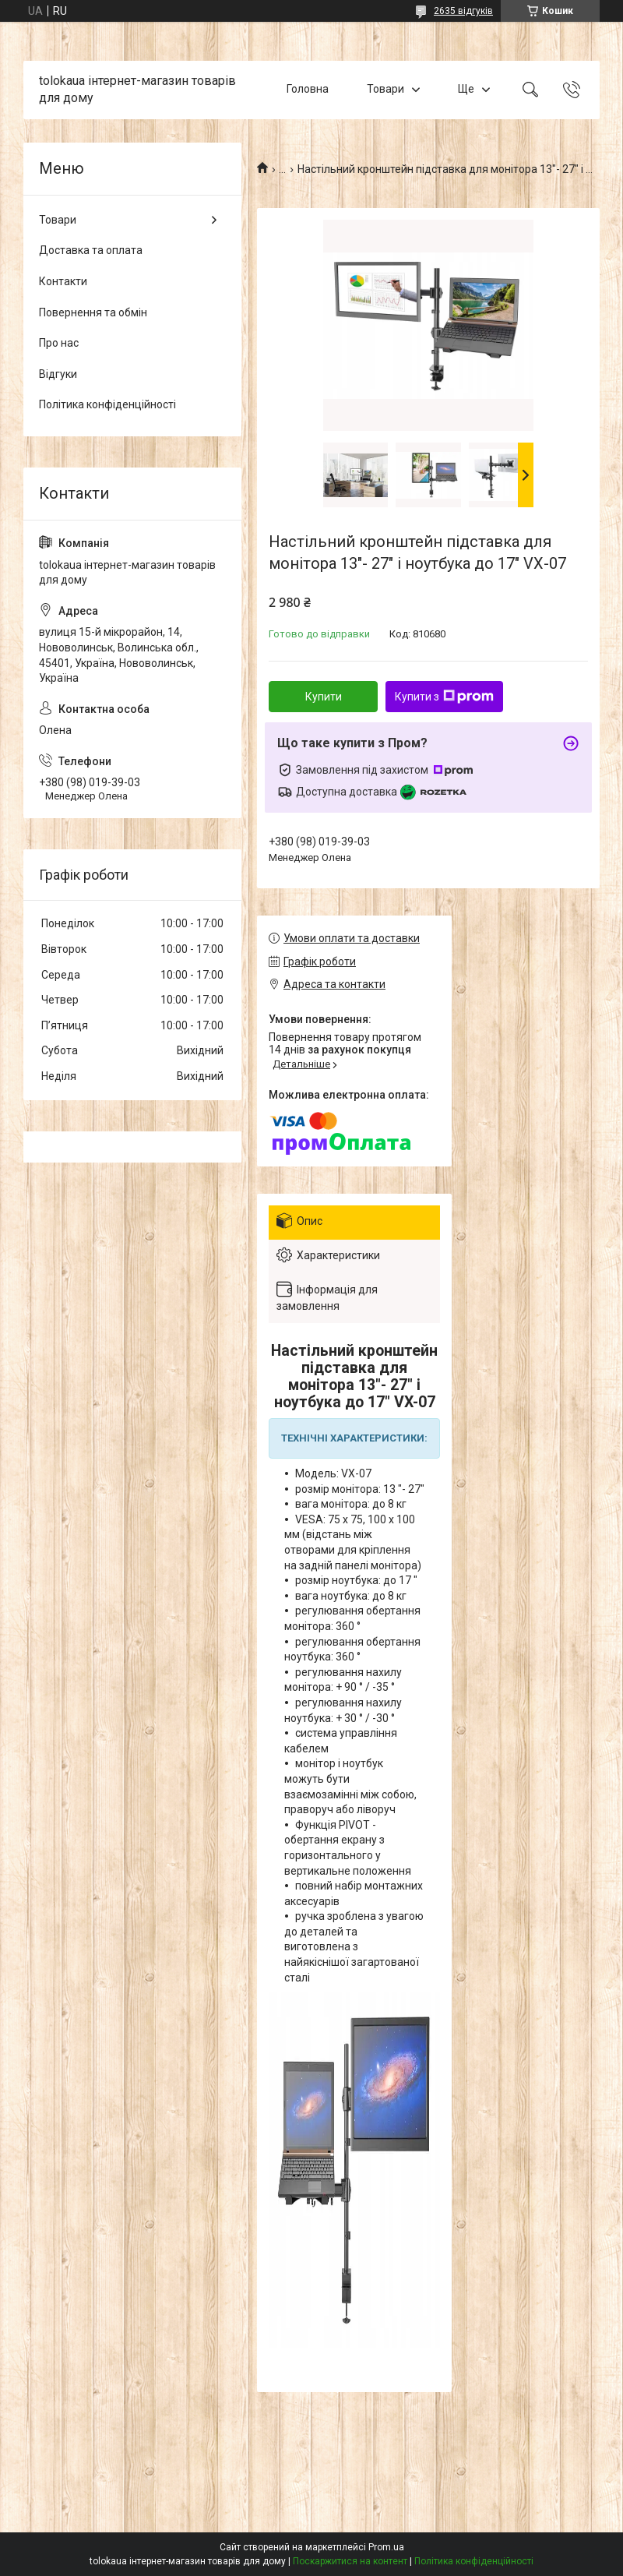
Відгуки (58, 374)
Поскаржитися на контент (350, 2561)
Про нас (59, 343)
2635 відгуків (463, 10)
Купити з (444, 697)
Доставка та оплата (91, 250)
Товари (385, 89)
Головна (308, 89)
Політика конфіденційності (107, 404)
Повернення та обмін (93, 312)
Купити (323, 696)
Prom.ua (386, 2547)
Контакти (63, 281)
